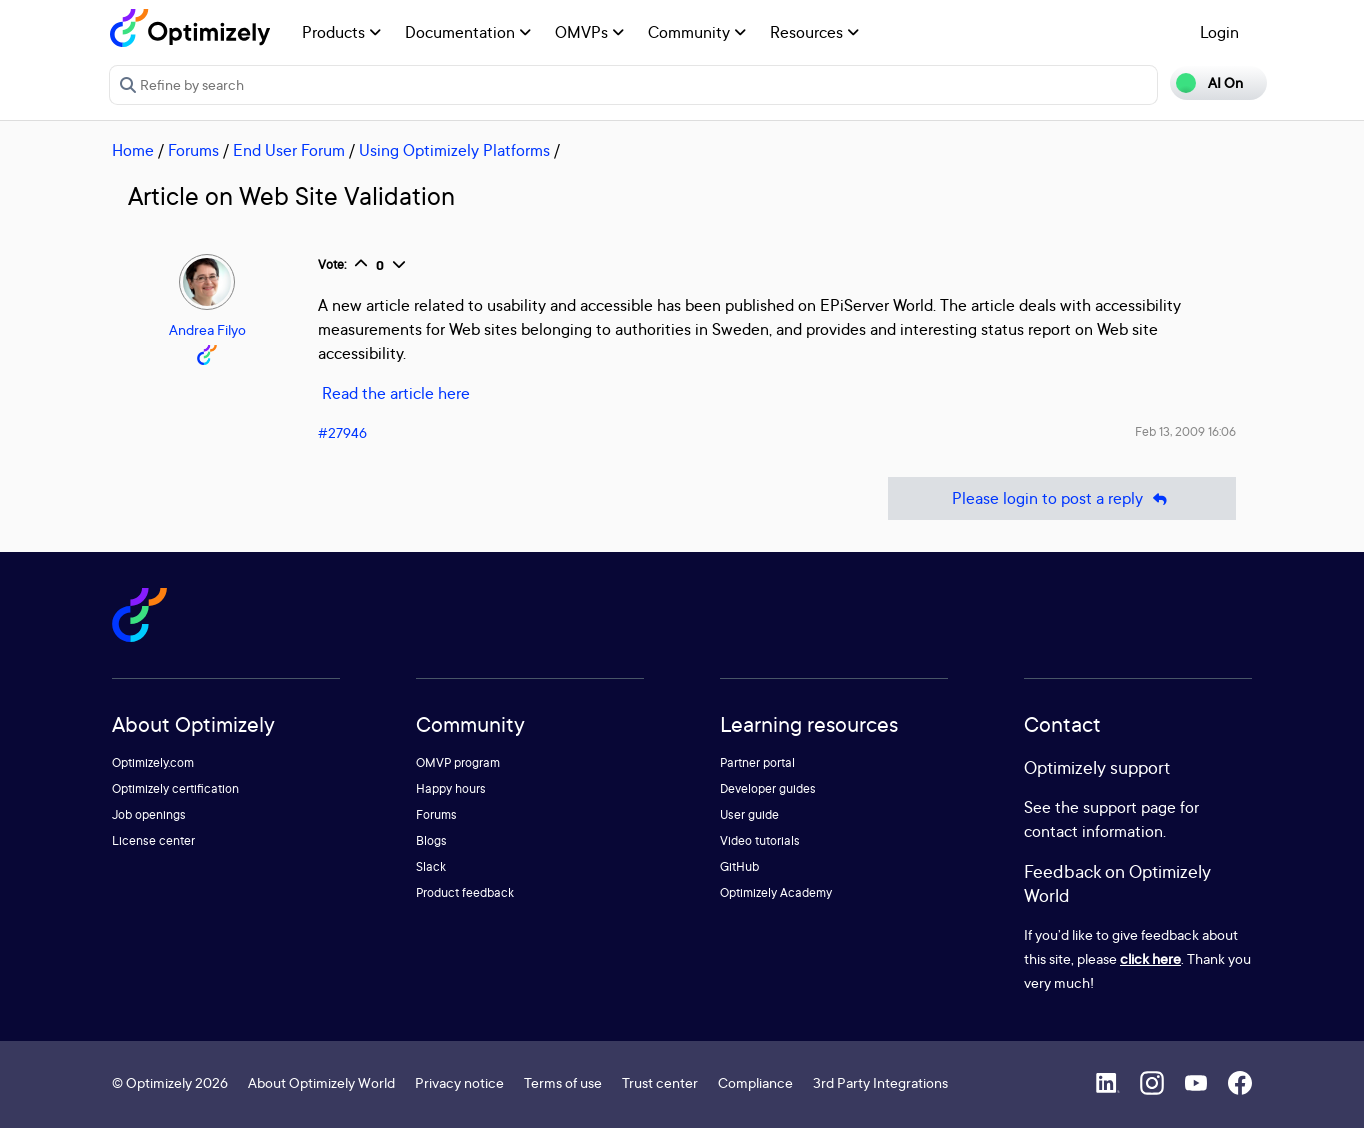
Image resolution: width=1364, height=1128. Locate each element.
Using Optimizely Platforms (454, 150)
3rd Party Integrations (880, 1082)
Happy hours (451, 788)
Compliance (755, 1082)
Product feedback (465, 892)
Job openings (149, 814)
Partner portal (757, 762)
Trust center (660, 1082)
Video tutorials (760, 840)
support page (1129, 807)
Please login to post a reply (1062, 498)
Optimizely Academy (776, 892)
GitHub (739, 866)
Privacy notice (459, 1082)
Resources (814, 32)
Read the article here (396, 393)
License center (153, 840)
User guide (749, 814)
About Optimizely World (321, 1082)
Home (133, 150)
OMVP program (458, 762)
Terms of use (563, 1082)
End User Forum (289, 150)
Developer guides (768, 788)
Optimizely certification (175, 788)
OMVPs (589, 32)
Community (697, 32)
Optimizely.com (153, 762)
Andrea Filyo (207, 329)
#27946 (342, 432)
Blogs (431, 840)
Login (1219, 32)
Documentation (468, 32)
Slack (431, 866)
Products (341, 32)
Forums (193, 150)
